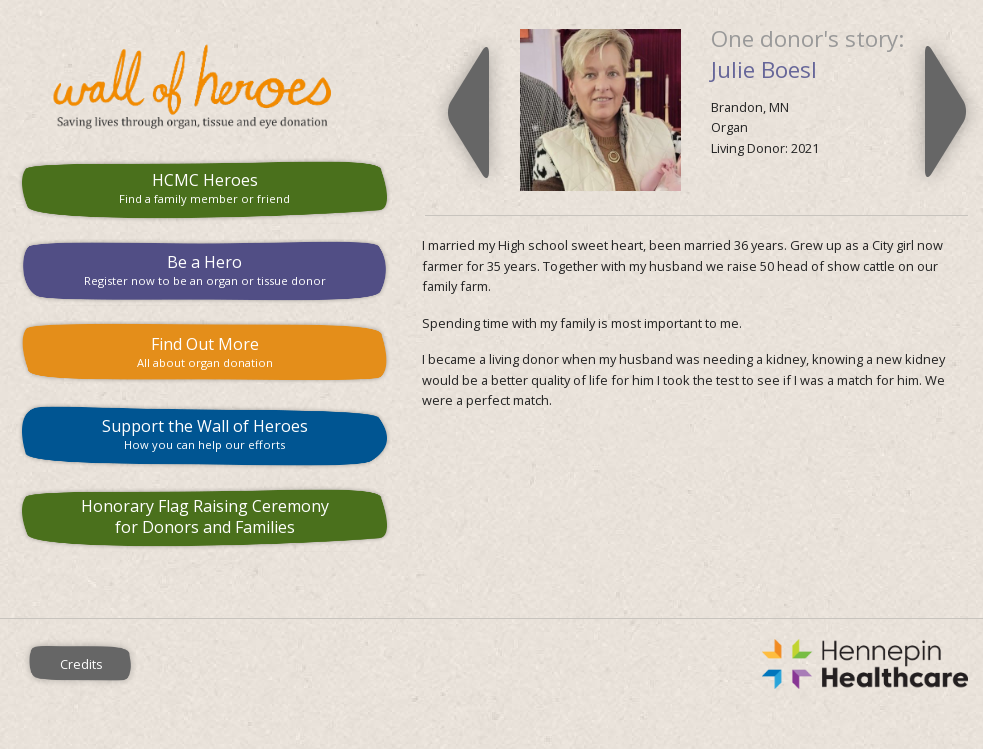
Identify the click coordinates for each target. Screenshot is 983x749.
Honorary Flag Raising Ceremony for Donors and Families (205, 516)
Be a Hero (205, 269)
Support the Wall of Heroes (205, 433)
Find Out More (205, 351)
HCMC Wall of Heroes (205, 87)
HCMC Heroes (205, 187)
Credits (81, 664)
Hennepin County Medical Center (573, 664)
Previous (468, 112)
